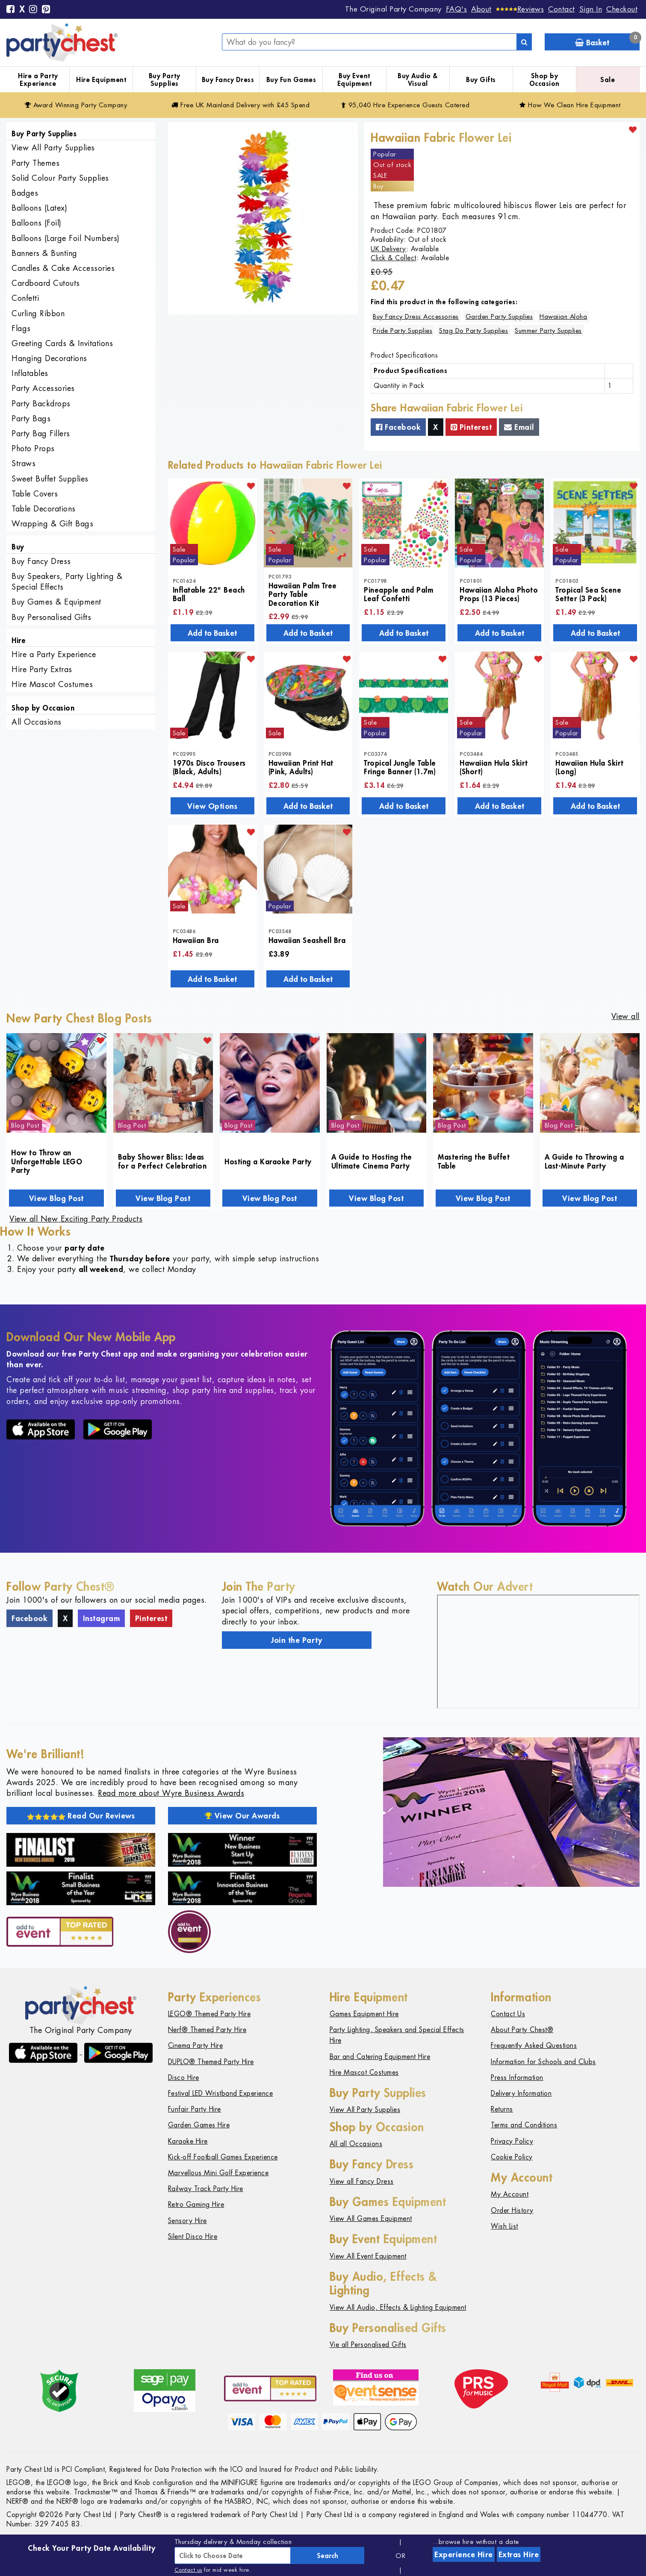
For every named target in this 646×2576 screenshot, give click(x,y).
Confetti (25, 298)
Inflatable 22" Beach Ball (209, 594)
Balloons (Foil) (37, 223)
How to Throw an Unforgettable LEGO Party (46, 1161)
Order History (512, 2210)
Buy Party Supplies (164, 79)
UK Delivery (388, 249)
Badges (25, 193)
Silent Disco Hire (193, 2236)
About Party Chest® (522, 2029)
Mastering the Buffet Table (474, 1161)
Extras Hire (519, 2554)
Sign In (590, 9)
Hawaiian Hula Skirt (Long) (589, 767)
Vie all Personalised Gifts (368, 2344)
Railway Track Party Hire (205, 2188)
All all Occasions (356, 2143)
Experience (463, 2554)
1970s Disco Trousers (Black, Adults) (209, 767)
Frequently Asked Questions (534, 2045)
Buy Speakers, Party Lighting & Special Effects (67, 581)
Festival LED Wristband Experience (220, 2093)
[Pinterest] (46, 10)
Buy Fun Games (291, 79)
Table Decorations (44, 509)
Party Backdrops (41, 403)
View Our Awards (242, 1815)
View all (625, 1016)
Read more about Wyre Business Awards (171, 1793)
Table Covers (35, 494)
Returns (502, 2109)
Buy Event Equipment (354, 79)
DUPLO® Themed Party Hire (211, 2061)
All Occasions (37, 722)
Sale (607, 79)
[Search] (524, 41)
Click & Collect (393, 258)
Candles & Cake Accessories (63, 268)
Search (327, 2555)
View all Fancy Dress (362, 2181)
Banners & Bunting (44, 253)
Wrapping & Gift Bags (52, 524)
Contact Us (508, 2013)
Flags (21, 328)
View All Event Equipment (368, 2256)
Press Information (517, 2077)
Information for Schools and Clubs (543, 2061)
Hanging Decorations (49, 358)
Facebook (398, 427)
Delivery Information (521, 2093)
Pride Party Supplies (402, 330)
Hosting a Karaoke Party (268, 1161)
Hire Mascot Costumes (52, 684)
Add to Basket (212, 633)
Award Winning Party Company (76, 105)
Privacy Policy (512, 2141)
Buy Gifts (481, 79)
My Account (509, 2194)
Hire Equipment (101, 79)
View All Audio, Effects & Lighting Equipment (398, 2307)
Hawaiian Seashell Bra (307, 940)
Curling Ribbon (38, 313)
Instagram (101, 1618)
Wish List (504, 2226)
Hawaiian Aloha (563, 316)
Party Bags (31, 418)
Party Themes (35, 163)
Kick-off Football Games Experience (223, 2157)
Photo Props (33, 448)
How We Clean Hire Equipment (570, 105)
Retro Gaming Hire (196, 2204)
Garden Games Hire (199, 2125)
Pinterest (471, 427)
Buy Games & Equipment (56, 602)
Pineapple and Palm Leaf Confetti (398, 594)
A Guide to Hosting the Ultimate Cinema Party (371, 1161)
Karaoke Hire (188, 2141)
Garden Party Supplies (499, 316)
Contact (561, 9)
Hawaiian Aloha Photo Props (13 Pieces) (499, 594)
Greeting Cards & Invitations (62, 343)
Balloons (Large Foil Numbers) (66, 238)
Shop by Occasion (544, 79)
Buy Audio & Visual (418, 79)
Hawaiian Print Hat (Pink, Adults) (300, 767)
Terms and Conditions (524, 2125)
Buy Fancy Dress (228, 79)
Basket (607, 40)
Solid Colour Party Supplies (60, 178)
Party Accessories (43, 388)
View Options (212, 806)
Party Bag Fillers (41, 433)
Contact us (188, 2569)
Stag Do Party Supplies (473, 330)
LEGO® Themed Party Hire (209, 2013)
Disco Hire (183, 2077)
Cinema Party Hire (195, 2045)
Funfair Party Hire (194, 2109)
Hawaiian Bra (196, 940)
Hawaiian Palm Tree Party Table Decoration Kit (302, 594)
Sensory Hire (187, 2220)
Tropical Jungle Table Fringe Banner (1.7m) (400, 767)
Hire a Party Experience (38, 79)
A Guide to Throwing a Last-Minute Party (584, 1161)
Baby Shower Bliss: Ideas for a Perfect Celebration (162, 1161)
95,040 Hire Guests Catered (405, 105)
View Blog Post (56, 1198)
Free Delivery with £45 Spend (240, 105)
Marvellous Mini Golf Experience (218, 2172)
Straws (23, 463)
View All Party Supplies (53, 148)
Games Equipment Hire (364, 2013)
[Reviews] (520, 9)
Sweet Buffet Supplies (50, 479)
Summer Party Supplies (548, 330)
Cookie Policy (512, 2157)
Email (519, 427)
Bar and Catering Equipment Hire (380, 2056)
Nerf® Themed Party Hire (207, 2029)
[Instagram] (33, 10)
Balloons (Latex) (39, 208)
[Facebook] (10, 10)
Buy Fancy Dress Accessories (416, 316)
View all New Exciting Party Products (75, 1219)
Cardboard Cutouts (46, 283)
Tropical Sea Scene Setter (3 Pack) (588, 594)
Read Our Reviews (81, 1815)
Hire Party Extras (42, 669)
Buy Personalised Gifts (51, 617)
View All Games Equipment (371, 2218)
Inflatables (30, 373)
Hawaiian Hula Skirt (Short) (494, 767)
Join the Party (296, 1640)
